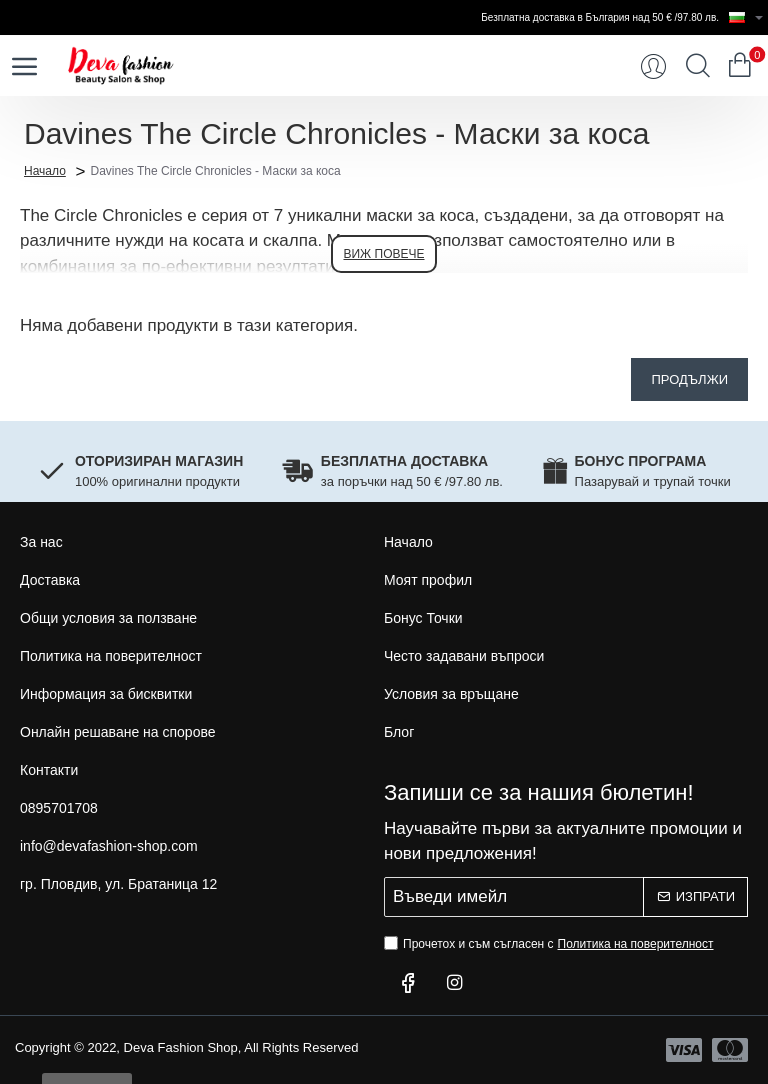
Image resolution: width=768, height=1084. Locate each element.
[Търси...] (698, 66)
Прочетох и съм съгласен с (551, 944)
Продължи (689, 379)
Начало (45, 170)
